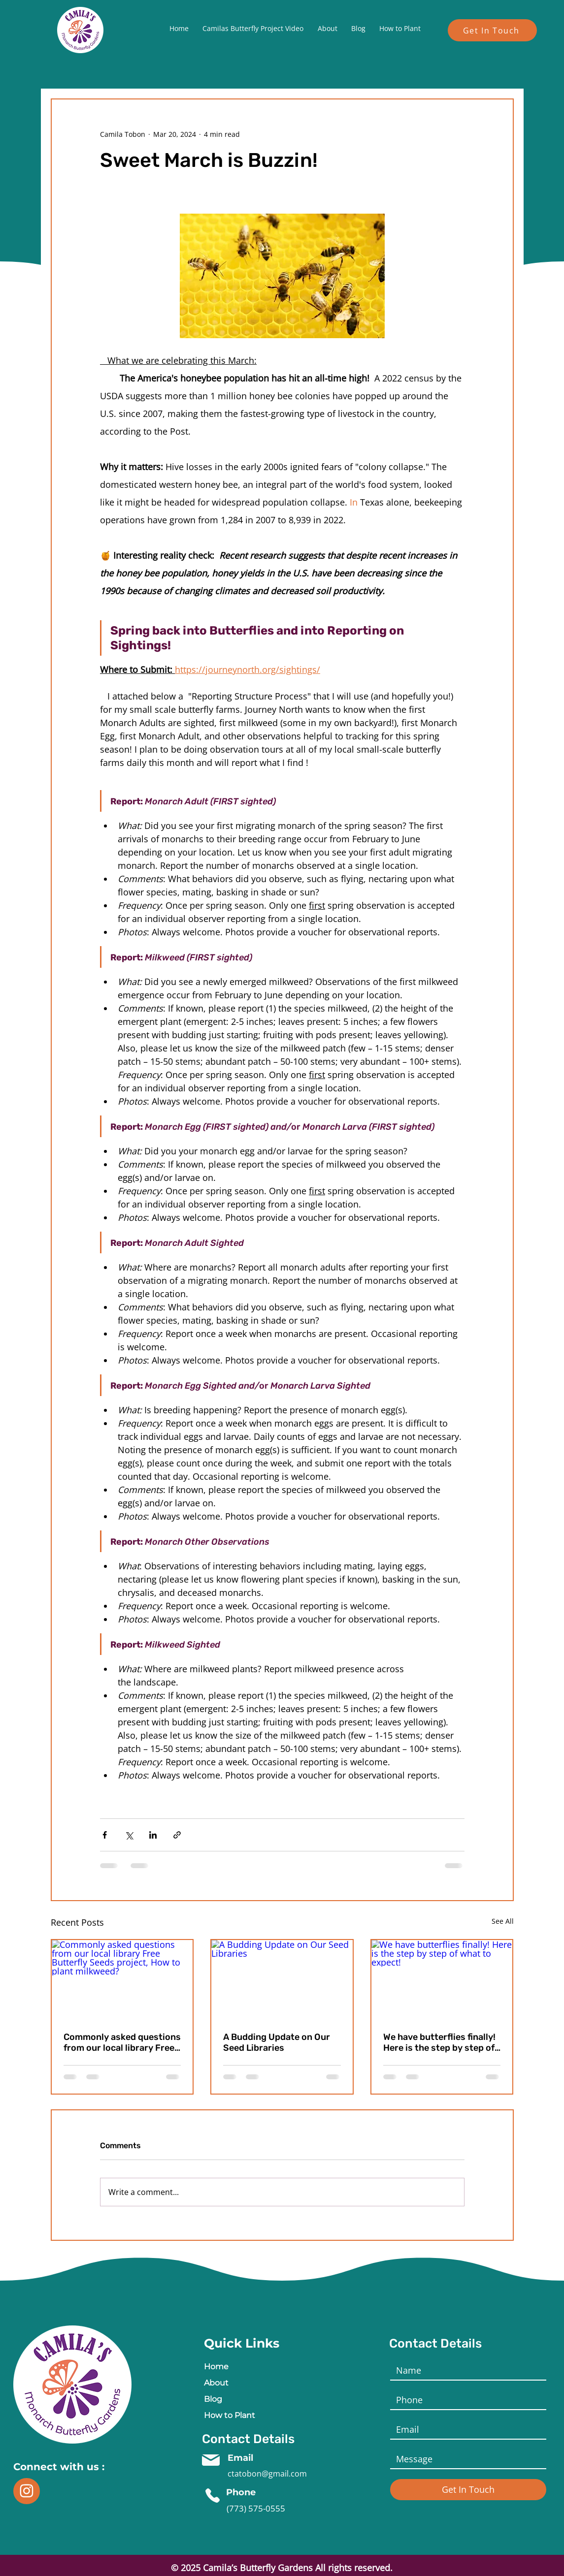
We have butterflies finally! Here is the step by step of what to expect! (439, 2042)
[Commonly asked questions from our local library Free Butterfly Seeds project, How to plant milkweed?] (122, 1979)
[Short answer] (465, 2458)
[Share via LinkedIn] (153, 1835)
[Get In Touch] (492, 30)
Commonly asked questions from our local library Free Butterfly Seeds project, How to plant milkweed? (122, 2042)
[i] (26, 2491)
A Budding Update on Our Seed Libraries (276, 2042)
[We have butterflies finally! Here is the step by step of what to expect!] (442, 1979)
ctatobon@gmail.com (267, 2473)
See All (503, 1921)
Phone (241, 2492)
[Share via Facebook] (104, 1835)
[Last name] (465, 2399)
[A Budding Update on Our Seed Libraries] (282, 1979)
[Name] (465, 2370)
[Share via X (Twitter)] (128, 1835)
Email (242, 2457)
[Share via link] (177, 1835)
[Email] (465, 2429)
